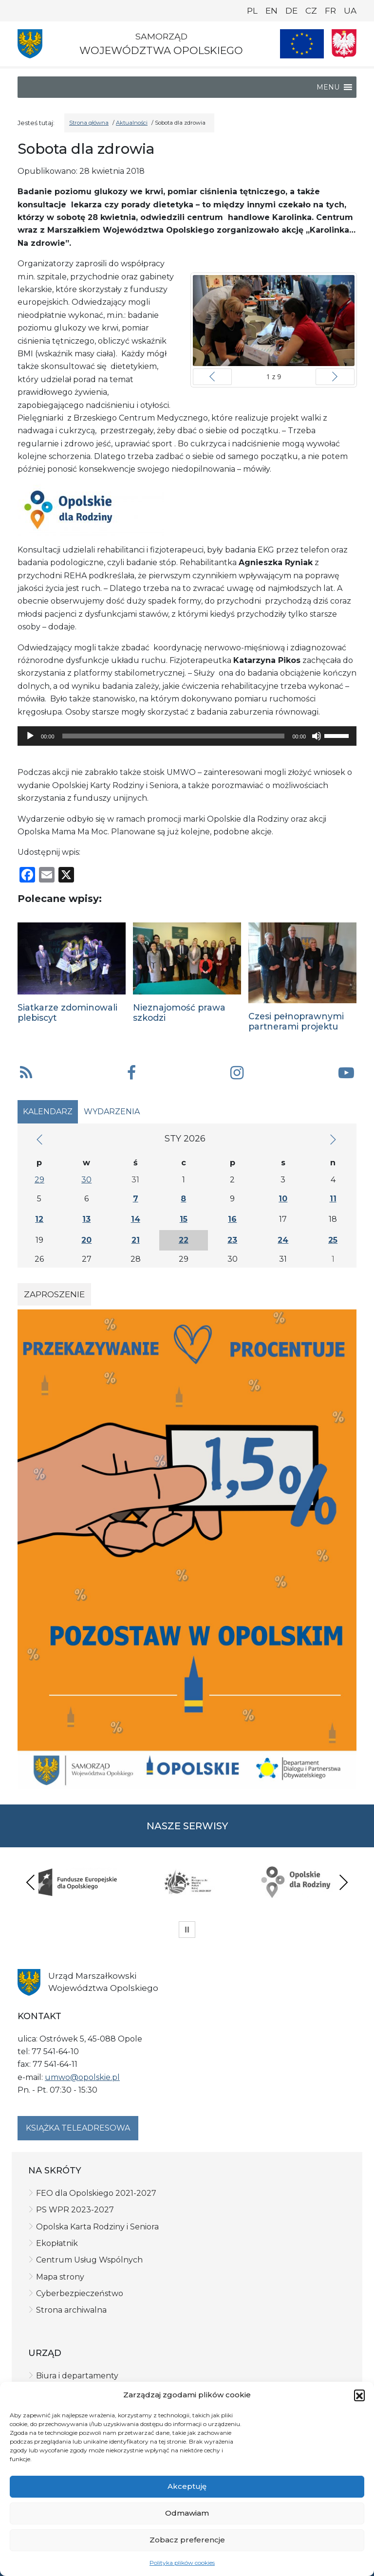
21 (135, 1240)
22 (183, 1240)
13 (86, 1219)
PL (252, 11)
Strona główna (89, 122)
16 (232, 1219)
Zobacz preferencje (187, 2539)
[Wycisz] (316, 736)
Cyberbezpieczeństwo (79, 2293)
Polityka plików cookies (182, 2562)
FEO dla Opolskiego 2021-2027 (96, 2193)
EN (271, 11)
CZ (311, 11)
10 (283, 1198)
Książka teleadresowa (78, 2128)
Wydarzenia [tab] (112, 1111)
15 (183, 1219)
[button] (359, 2395)
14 (135, 1219)
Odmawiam (187, 2513)
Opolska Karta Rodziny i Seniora (97, 2226)
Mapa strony (60, 2277)
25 (332, 1240)
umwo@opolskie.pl (82, 2077)
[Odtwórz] (30, 736)
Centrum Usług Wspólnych (89, 2259)
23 (232, 1240)
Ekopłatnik (57, 2243)
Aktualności (132, 122)
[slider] (173, 736)
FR (330, 11)
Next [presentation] (343, 1882)
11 (333, 1198)
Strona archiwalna (71, 2310)
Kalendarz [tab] (48, 1111)
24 (283, 1240)
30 (86, 1179)
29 (39, 1179)
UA (350, 11)
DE (291, 11)
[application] (187, 736)
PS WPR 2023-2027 (75, 2209)
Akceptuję (187, 2486)
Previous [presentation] (30, 1882)
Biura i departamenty (77, 2375)
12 (39, 1219)
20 (86, 1240)
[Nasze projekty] (302, 43)
